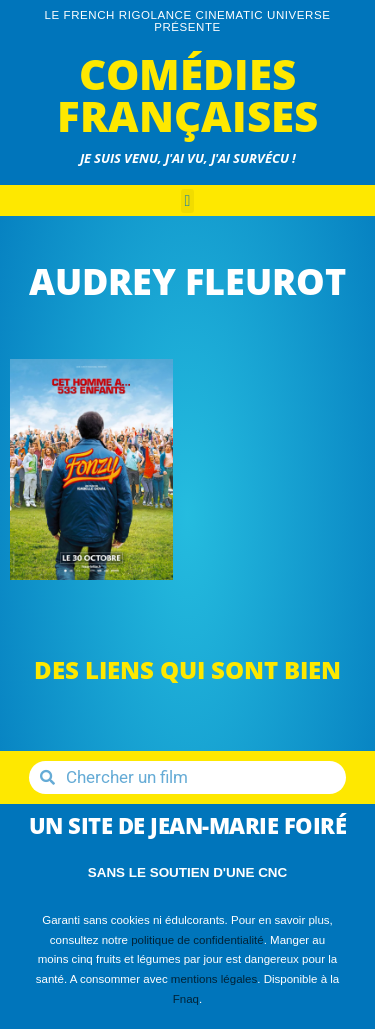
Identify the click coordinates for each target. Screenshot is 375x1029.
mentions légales (214, 979)
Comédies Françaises (187, 94)
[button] (188, 201)
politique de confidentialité (197, 940)
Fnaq (186, 999)
